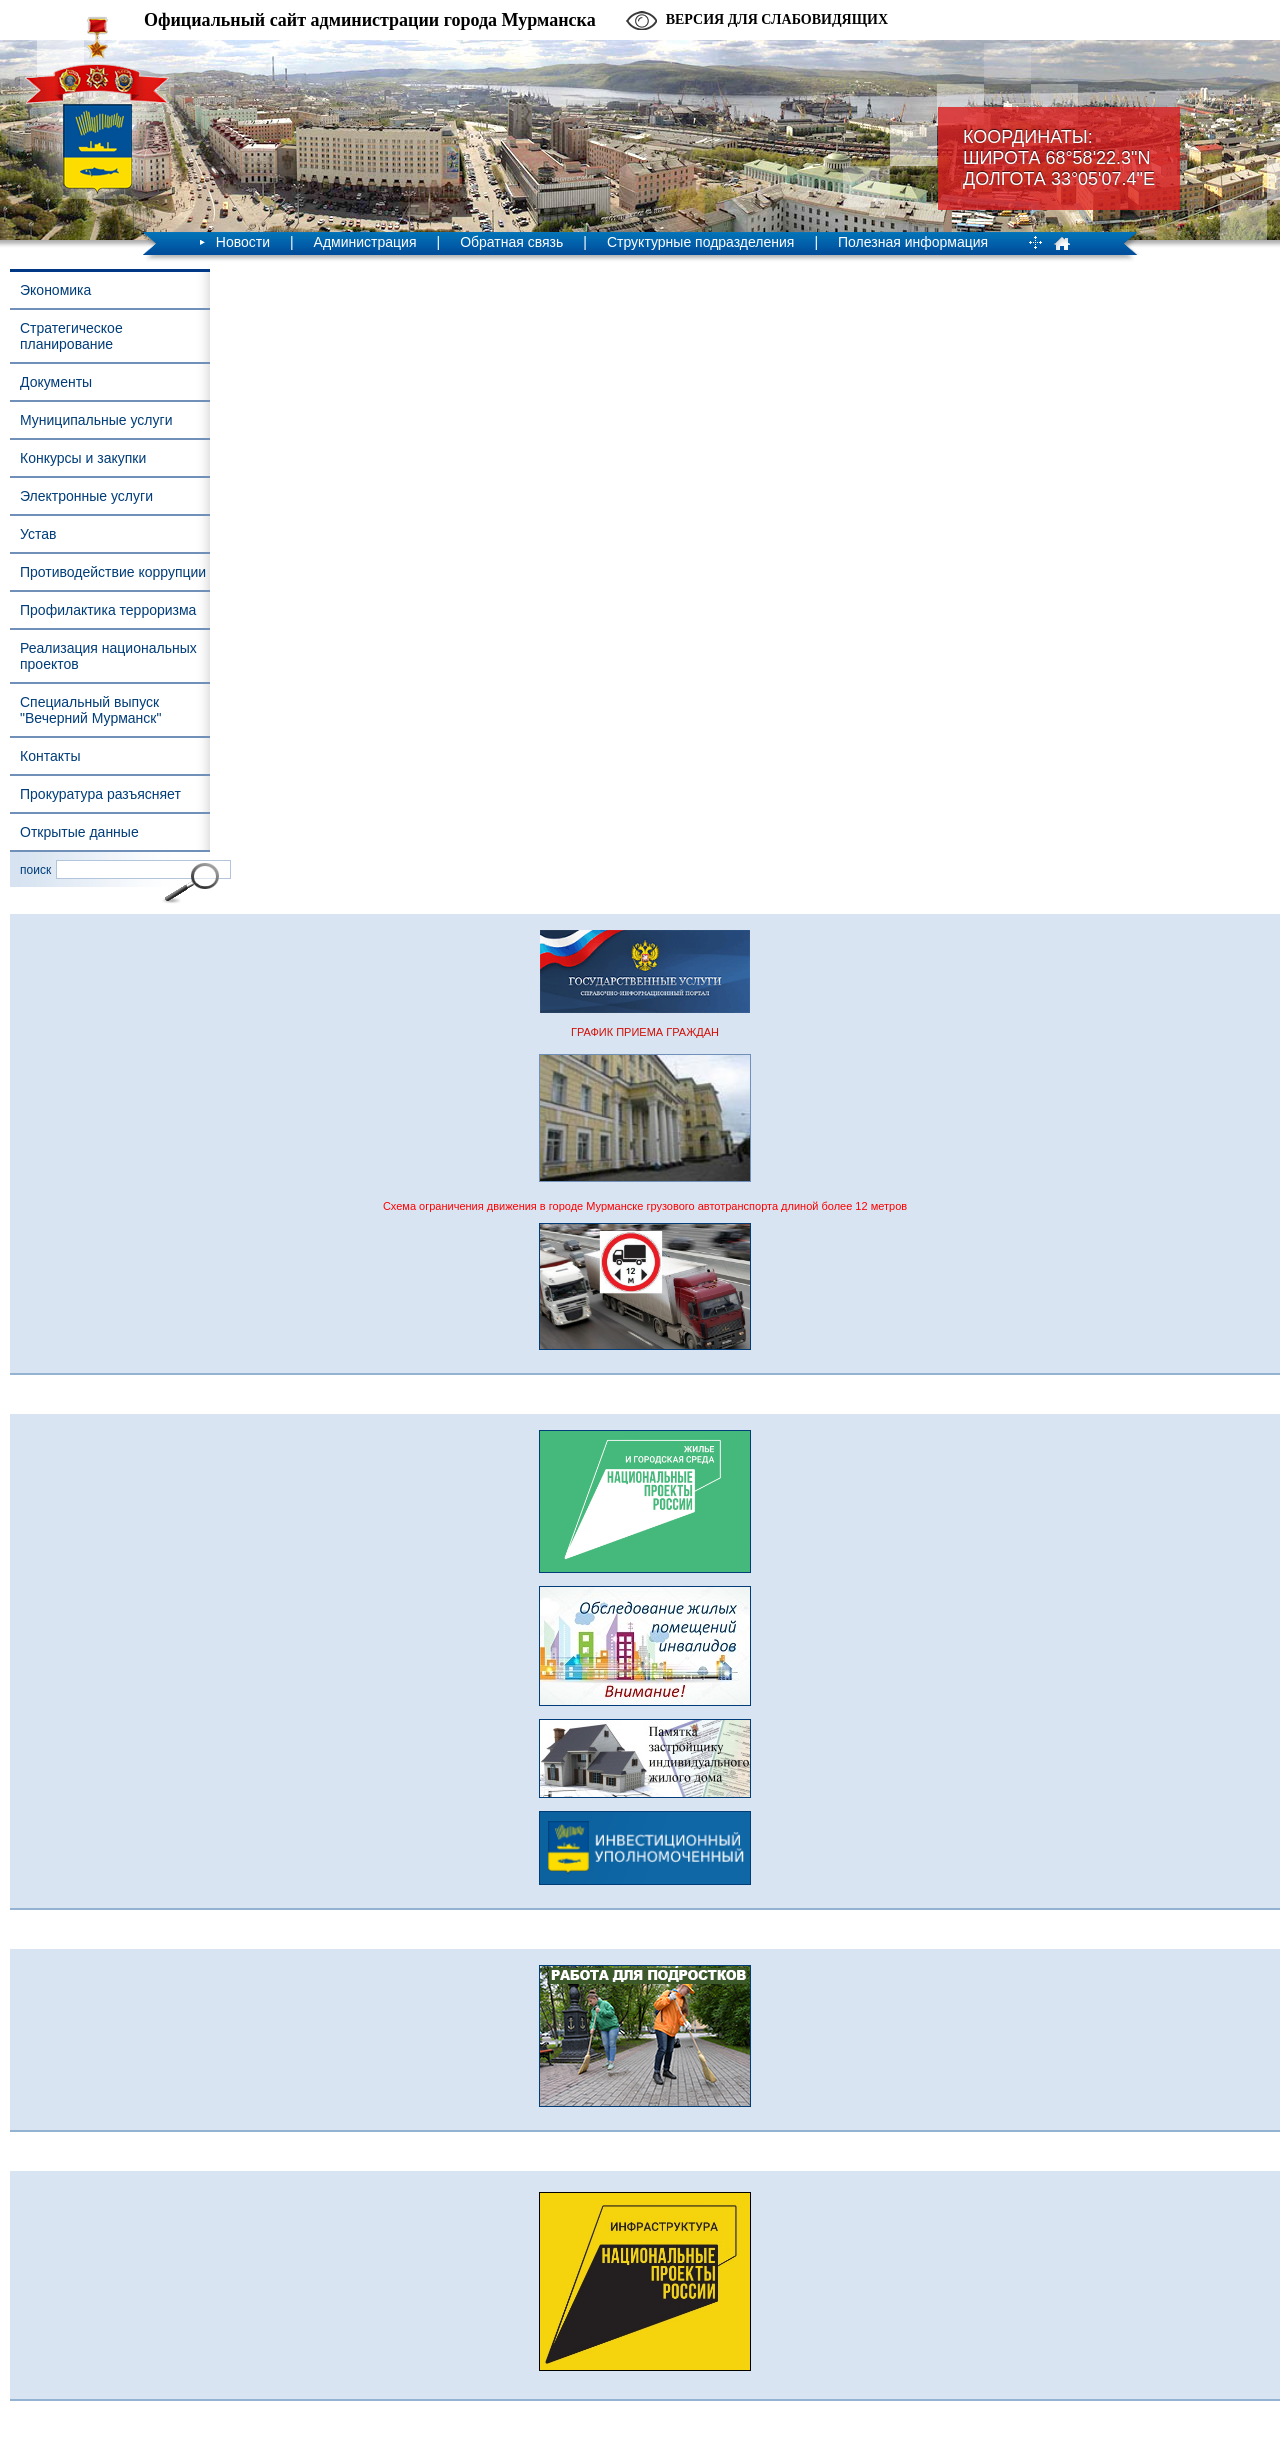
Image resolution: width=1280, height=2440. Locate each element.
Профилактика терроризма (108, 610)
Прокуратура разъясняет (100, 794)
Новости (243, 242)
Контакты (50, 756)
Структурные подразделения (700, 242)
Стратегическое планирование (71, 336)
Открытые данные (79, 832)
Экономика (55, 290)
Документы (56, 382)
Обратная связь (511, 242)
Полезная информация (913, 242)
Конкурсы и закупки (83, 458)
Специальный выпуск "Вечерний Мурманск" (90, 710)
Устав (38, 534)
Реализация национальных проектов (108, 656)
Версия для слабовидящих (777, 19)
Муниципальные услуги (96, 420)
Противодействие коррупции (113, 572)
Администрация (365, 242)
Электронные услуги (86, 496)
